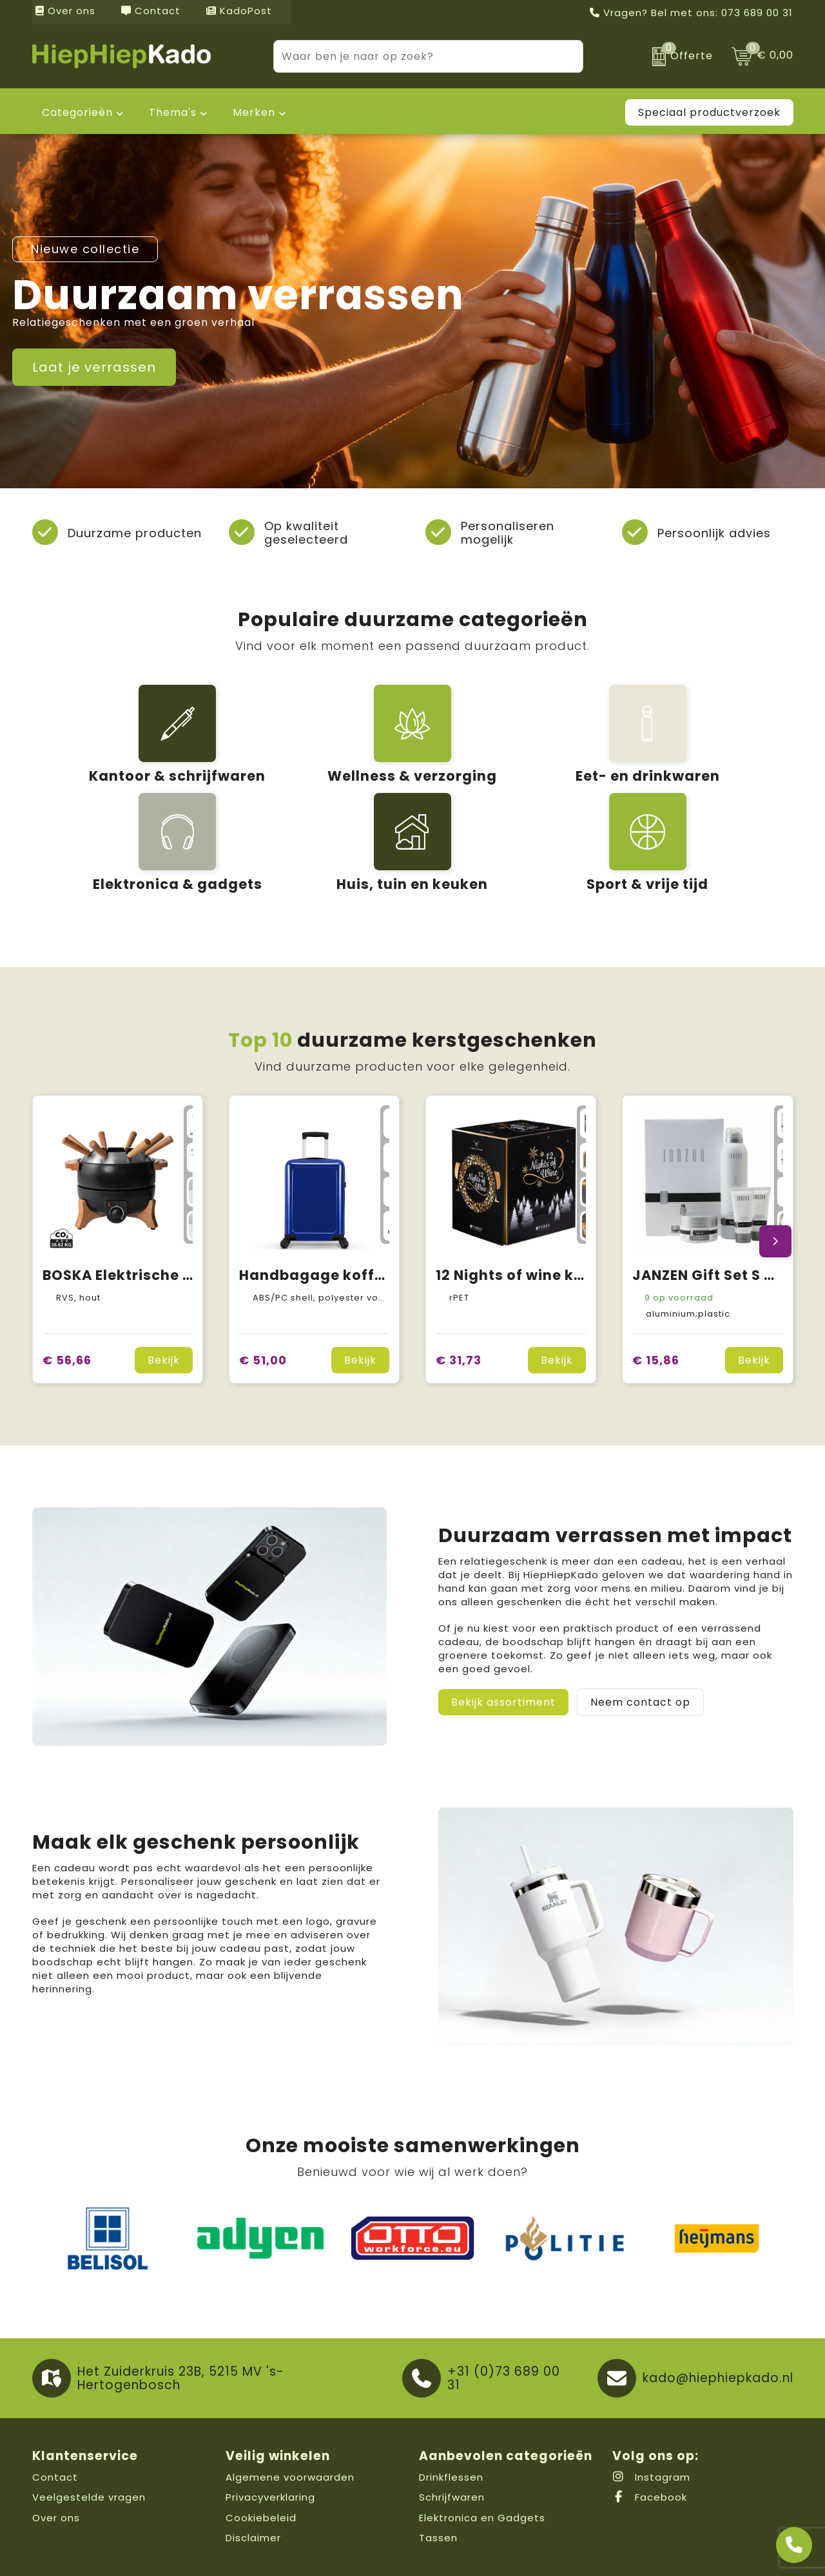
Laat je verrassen (94, 367)
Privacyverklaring (270, 2435)
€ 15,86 (655, 1298)
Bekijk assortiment (503, 1640)
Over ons (65, 10)
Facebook (649, 2435)
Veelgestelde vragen (89, 2435)
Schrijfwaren (452, 2435)
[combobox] (413, 56)
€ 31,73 (458, 1298)
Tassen (438, 2476)
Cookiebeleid (261, 2456)
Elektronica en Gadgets (482, 2456)
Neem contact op (640, 1640)
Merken (254, 112)
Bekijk (164, 1298)
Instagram (651, 2415)
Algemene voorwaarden (290, 2415)
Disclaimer (253, 2476)
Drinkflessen (451, 2415)
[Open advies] (794, 2545)
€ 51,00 (263, 1298)
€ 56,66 (67, 1298)
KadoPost (239, 10)
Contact (150, 10)
